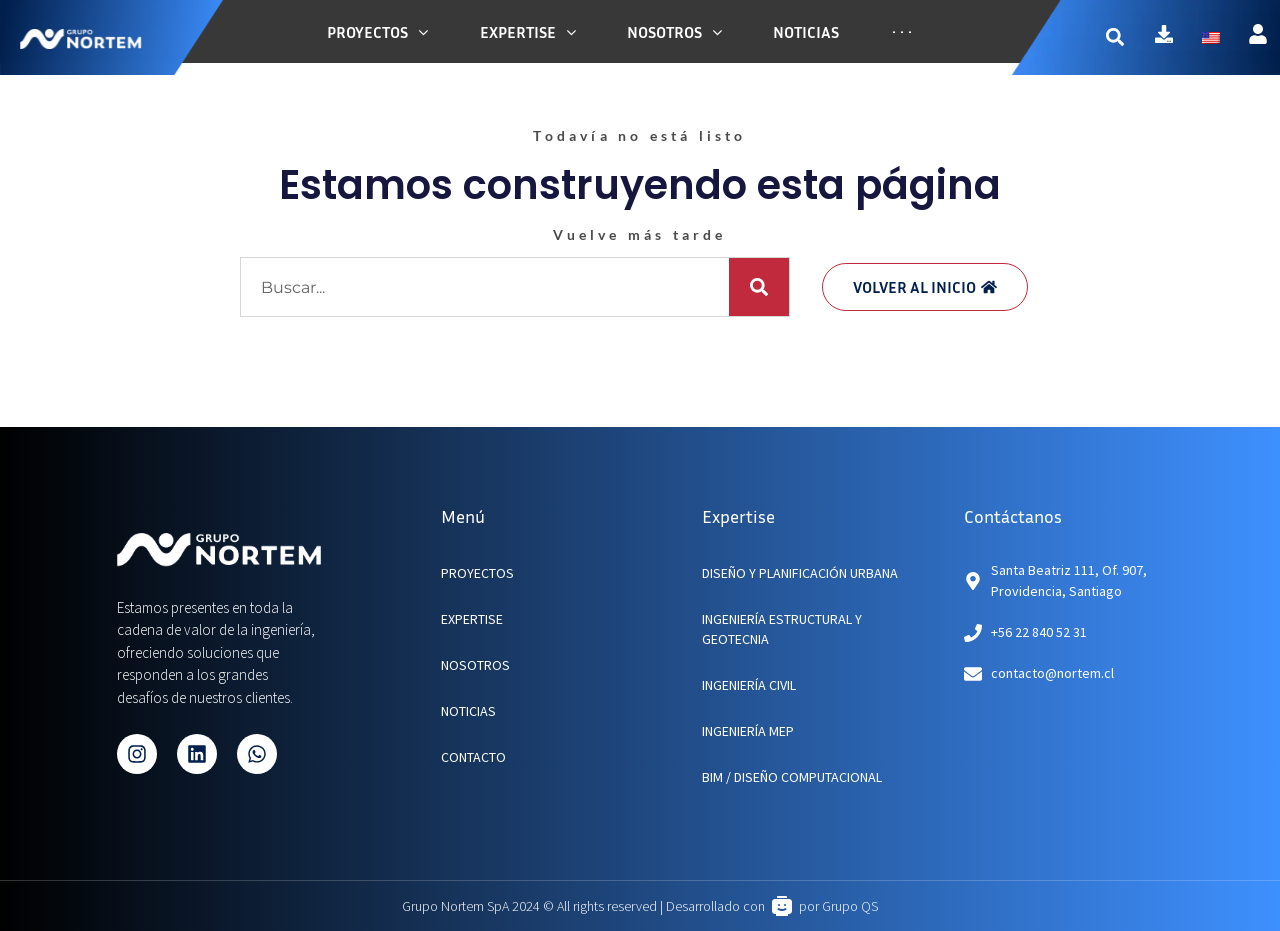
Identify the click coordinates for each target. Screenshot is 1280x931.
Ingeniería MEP (748, 731)
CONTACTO (473, 757)
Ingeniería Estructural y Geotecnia (782, 629)
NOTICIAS (468, 711)
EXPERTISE (472, 619)
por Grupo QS (838, 906)
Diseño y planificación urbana (800, 573)
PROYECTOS (477, 573)
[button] (1130, 37)
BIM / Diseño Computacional (792, 777)
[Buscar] (759, 287)
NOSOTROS (475, 665)
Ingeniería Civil (749, 685)
